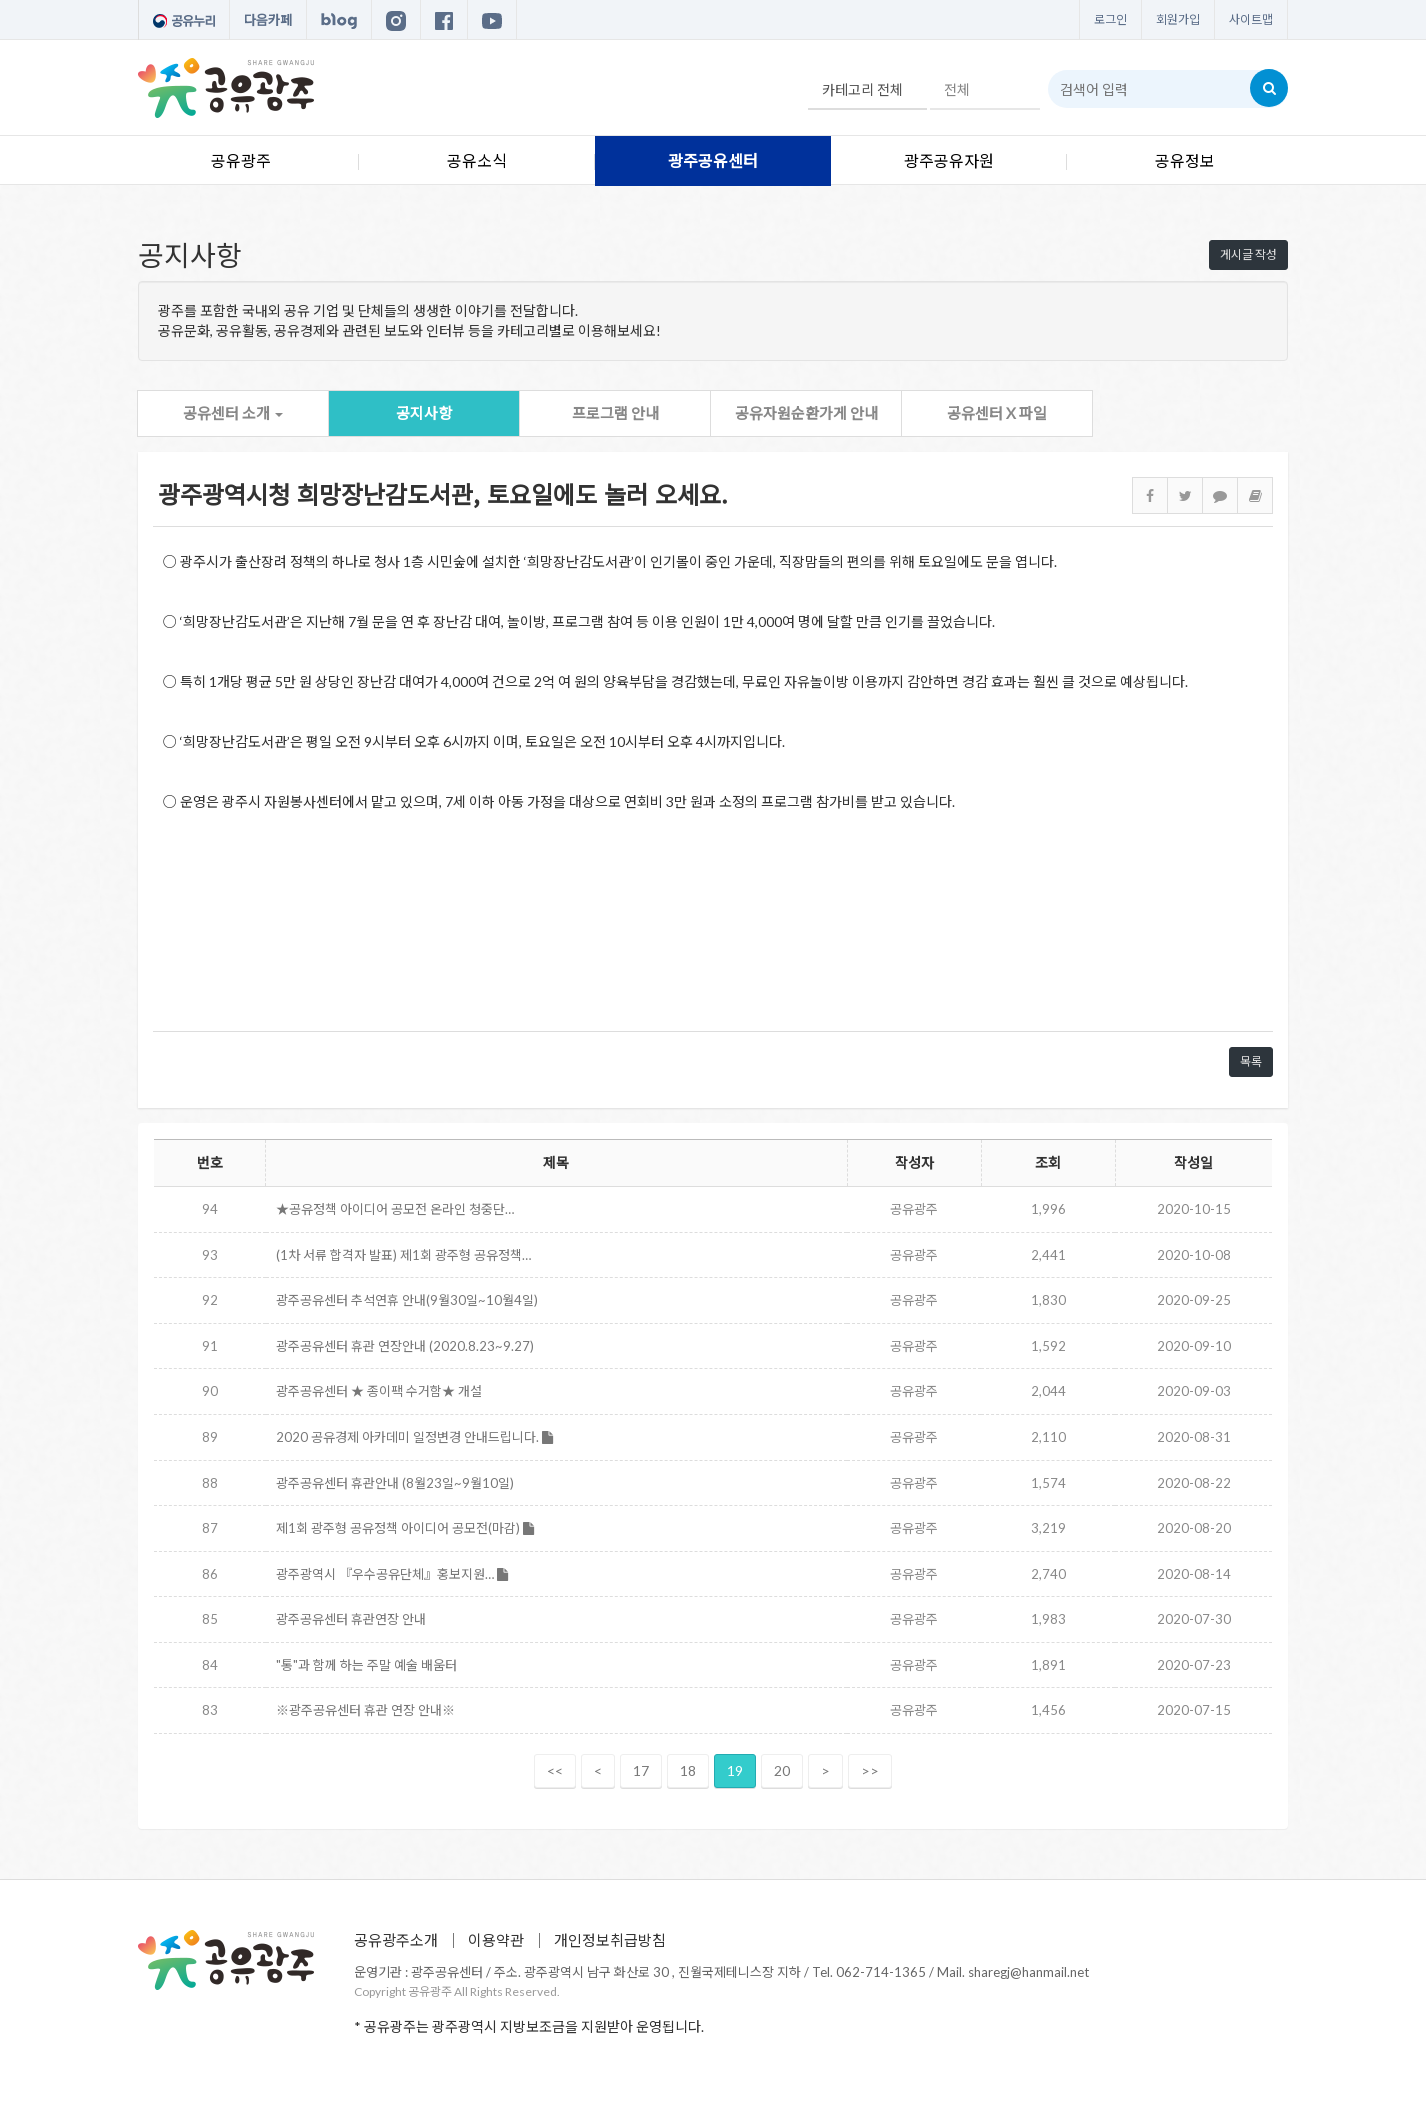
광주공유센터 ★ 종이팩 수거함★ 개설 (379, 1391)
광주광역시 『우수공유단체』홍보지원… (392, 1574)
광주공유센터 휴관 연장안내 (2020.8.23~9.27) (405, 1346)
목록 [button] (1251, 1061)
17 (641, 1770)
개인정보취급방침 (610, 1940)
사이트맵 (1251, 19)
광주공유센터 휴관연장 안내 (351, 1619)
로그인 (1110, 19)
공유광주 (241, 160)
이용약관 (496, 1940)
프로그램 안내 (615, 413)
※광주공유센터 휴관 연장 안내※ (365, 1710)
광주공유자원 (949, 160)
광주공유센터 (713, 160)
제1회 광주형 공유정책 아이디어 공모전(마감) (405, 1528)
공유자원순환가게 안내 (806, 413)
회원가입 (1178, 19)
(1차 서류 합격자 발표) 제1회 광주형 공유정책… (403, 1255)
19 (735, 1770)
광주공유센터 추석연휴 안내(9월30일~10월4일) (407, 1300)
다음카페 (268, 20)
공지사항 (424, 413)
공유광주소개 (396, 1940)
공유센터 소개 (233, 413)
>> (870, 1770)
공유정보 (1185, 160)
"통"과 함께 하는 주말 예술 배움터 (366, 1665)
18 (688, 1770)
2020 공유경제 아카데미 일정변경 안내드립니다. (414, 1437)
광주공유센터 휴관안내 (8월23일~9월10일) (395, 1483)
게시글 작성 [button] (1248, 254)
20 (782, 1770)
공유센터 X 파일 (997, 413)
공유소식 (477, 160)
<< (555, 1770)
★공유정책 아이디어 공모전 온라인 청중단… (395, 1209)
